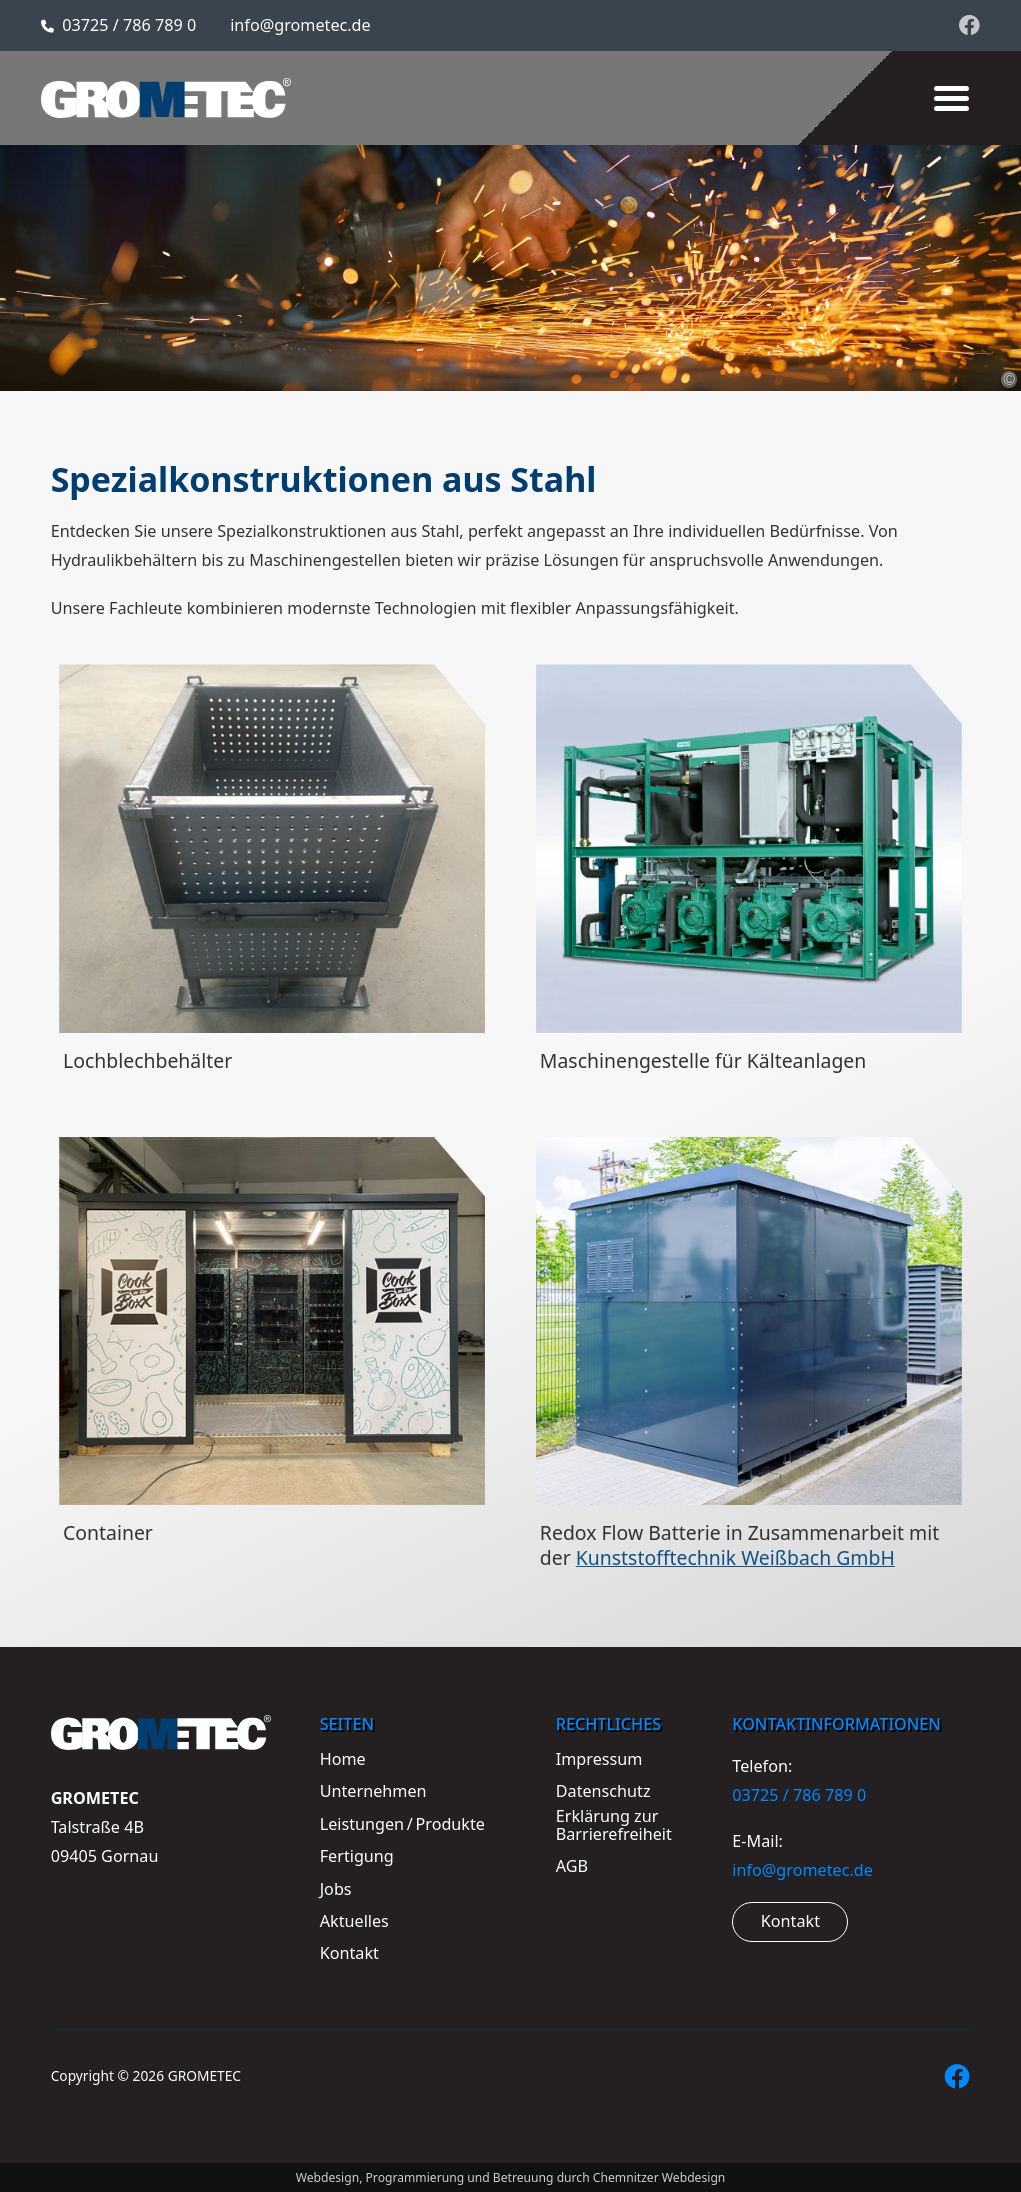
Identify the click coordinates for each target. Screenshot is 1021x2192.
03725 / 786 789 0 (129, 25)
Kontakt (790, 1921)
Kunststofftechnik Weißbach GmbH (735, 1557)
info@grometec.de (300, 25)
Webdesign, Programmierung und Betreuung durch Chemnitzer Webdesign (511, 2177)
